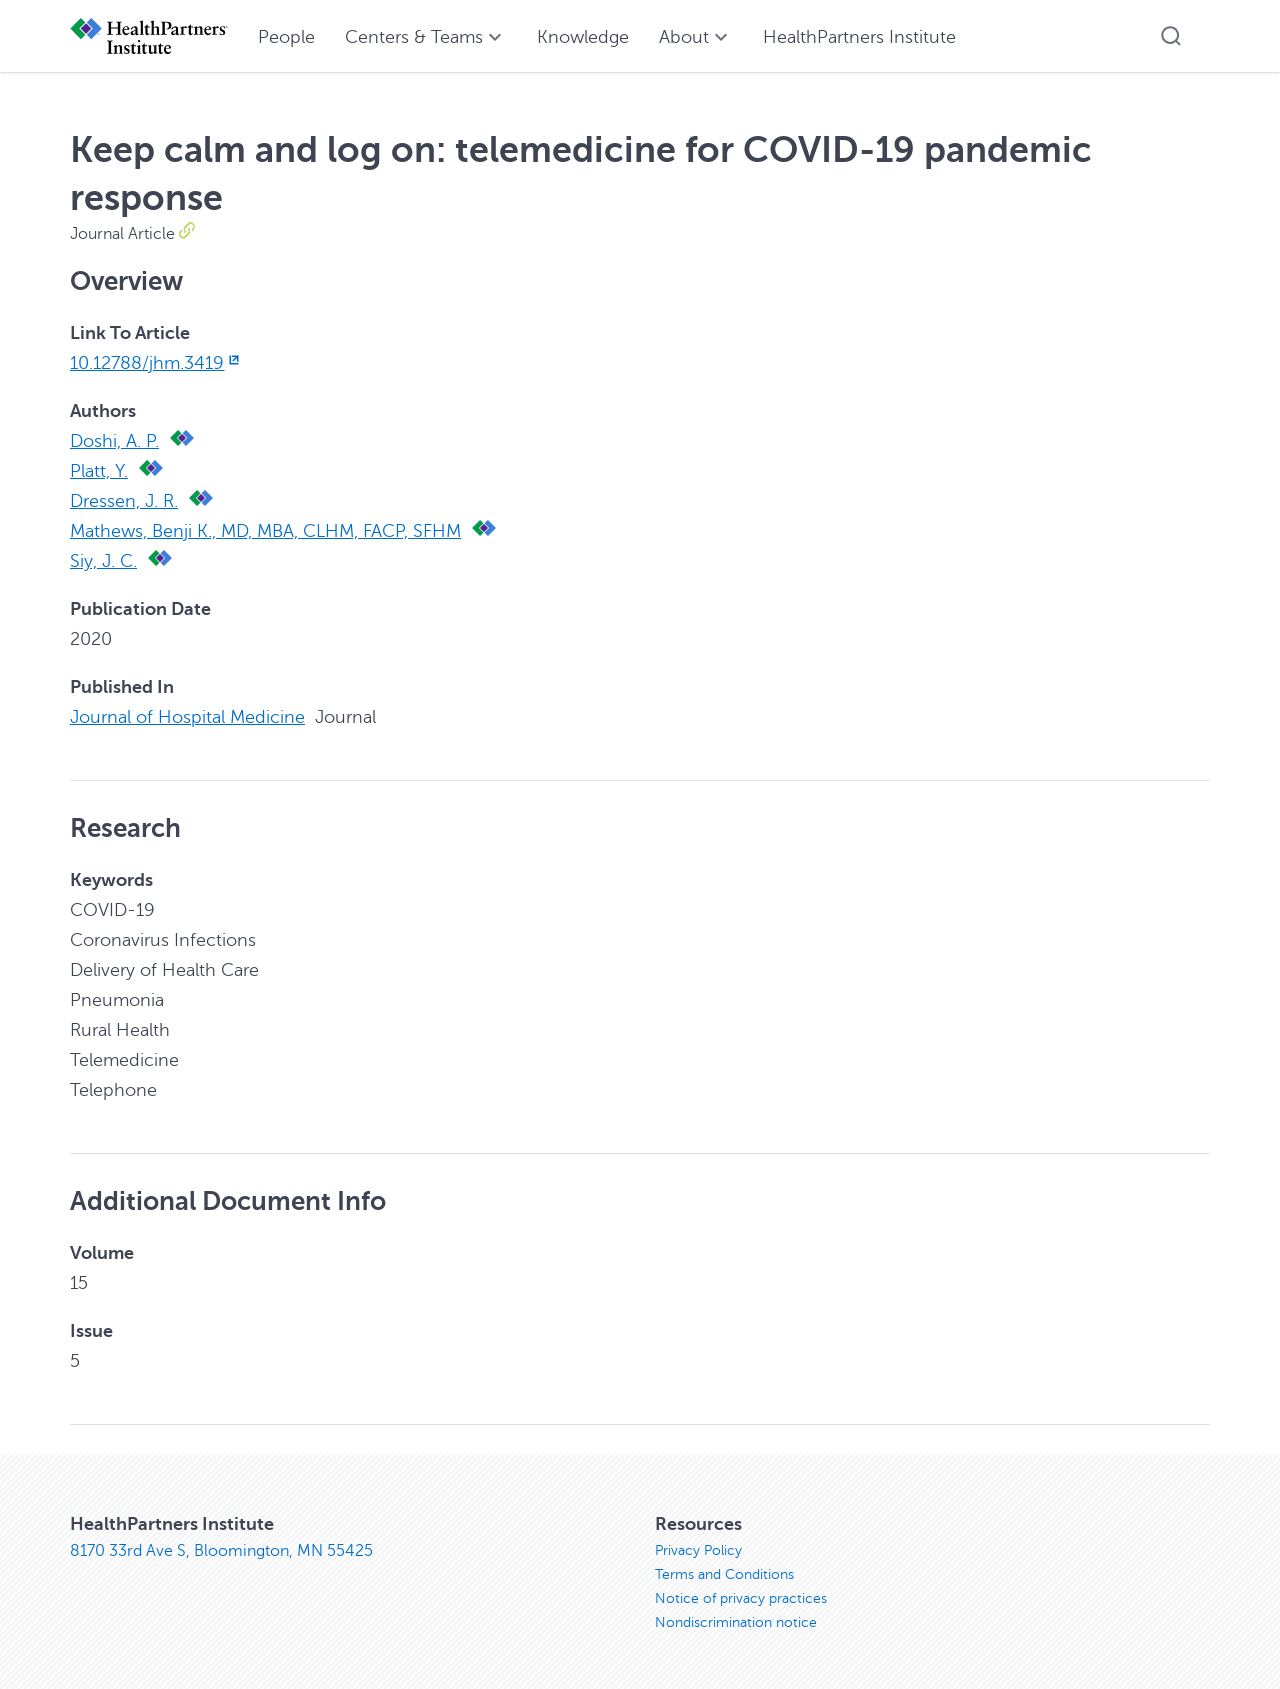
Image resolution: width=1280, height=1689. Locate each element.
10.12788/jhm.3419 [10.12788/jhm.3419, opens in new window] (156, 363)
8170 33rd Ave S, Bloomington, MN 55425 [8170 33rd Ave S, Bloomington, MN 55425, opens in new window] (221, 1551)
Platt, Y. (99, 471)
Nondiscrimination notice (736, 1622)
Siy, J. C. (103, 561)
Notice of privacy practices (741, 1598)
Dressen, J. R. (124, 501)
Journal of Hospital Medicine (187, 717)
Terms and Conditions (724, 1574)
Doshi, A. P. (114, 441)
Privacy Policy (698, 1550)
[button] (1171, 36)
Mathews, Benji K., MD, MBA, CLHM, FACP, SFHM (265, 531)
